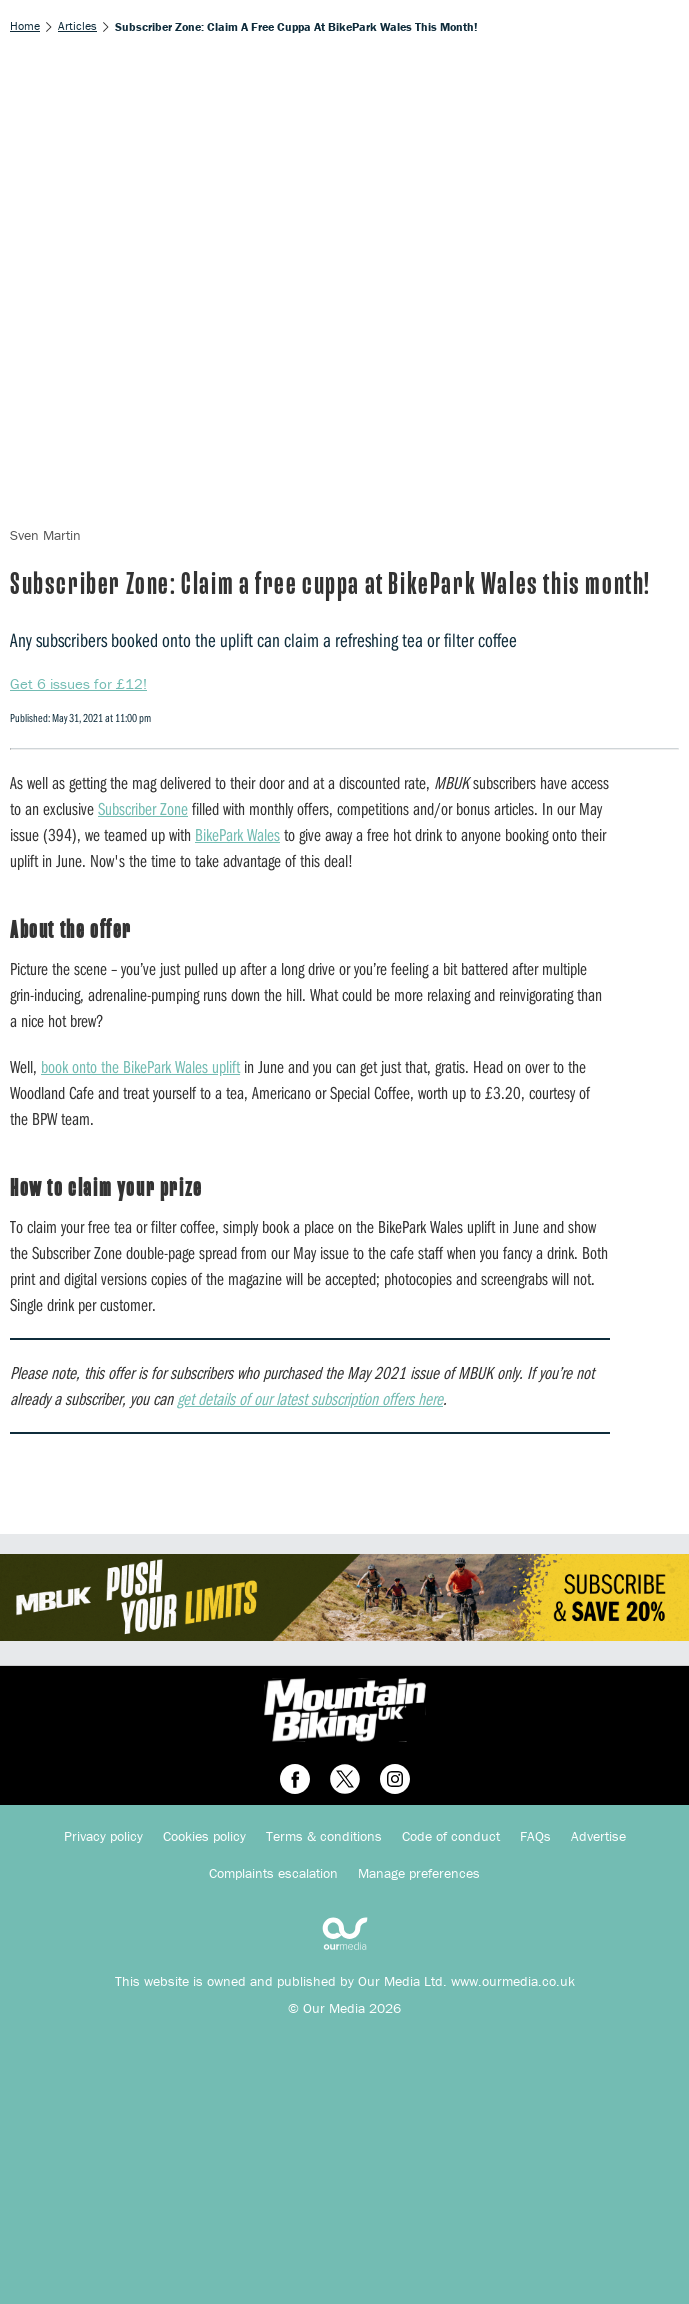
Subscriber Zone (143, 808)
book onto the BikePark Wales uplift (140, 1066)
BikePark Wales (237, 834)
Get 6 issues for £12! (78, 683)
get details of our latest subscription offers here (310, 1398)
